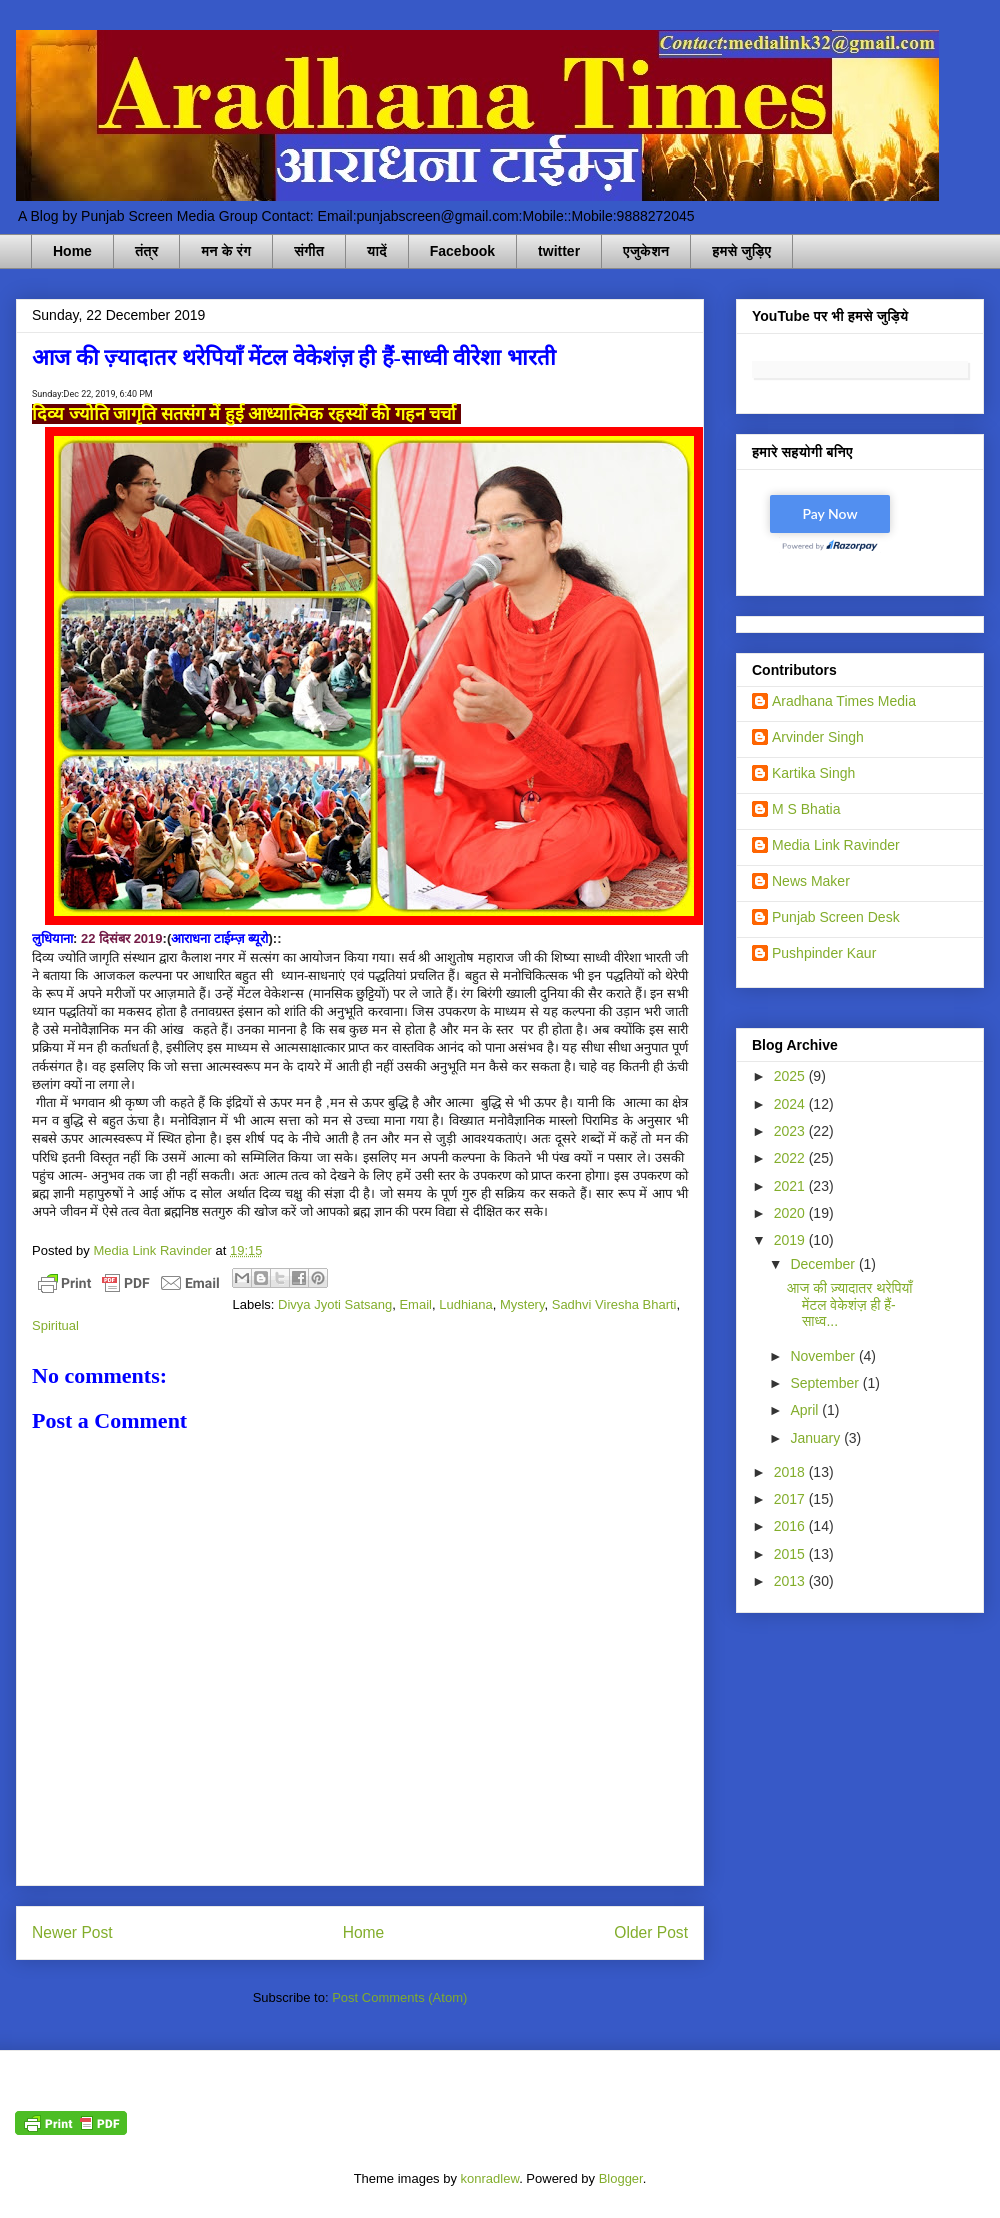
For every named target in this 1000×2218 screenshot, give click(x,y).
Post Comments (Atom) (399, 1997)
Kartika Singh (813, 773)
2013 (791, 1581)
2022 (791, 1158)
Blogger (621, 2178)
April (806, 1410)
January (817, 1438)
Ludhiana (466, 1304)
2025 (791, 1076)
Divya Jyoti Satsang (335, 1304)
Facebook (462, 251)
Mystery (522, 1304)
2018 (791, 1472)
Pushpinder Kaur (824, 953)
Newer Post (72, 1932)
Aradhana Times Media (844, 701)
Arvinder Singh (818, 737)
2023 (791, 1131)
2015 (791, 1554)
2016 (791, 1526)
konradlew (490, 2178)
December (824, 1264)
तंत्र (147, 251)
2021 (791, 1186)
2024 (791, 1104)
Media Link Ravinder (836, 845)
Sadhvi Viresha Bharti (614, 1304)
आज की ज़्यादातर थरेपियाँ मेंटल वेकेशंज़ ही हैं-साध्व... (849, 1305)
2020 (791, 1213)
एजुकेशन (646, 251)
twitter (559, 251)
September (826, 1383)
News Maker (811, 881)
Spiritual (55, 1325)
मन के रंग (226, 251)
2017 (791, 1499)
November (824, 1356)
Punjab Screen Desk (836, 917)
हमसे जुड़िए (741, 251)
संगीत (309, 251)
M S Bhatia (806, 809)
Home (72, 251)
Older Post (651, 1932)
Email (415, 1304)
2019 (791, 1240)
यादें (377, 251)
